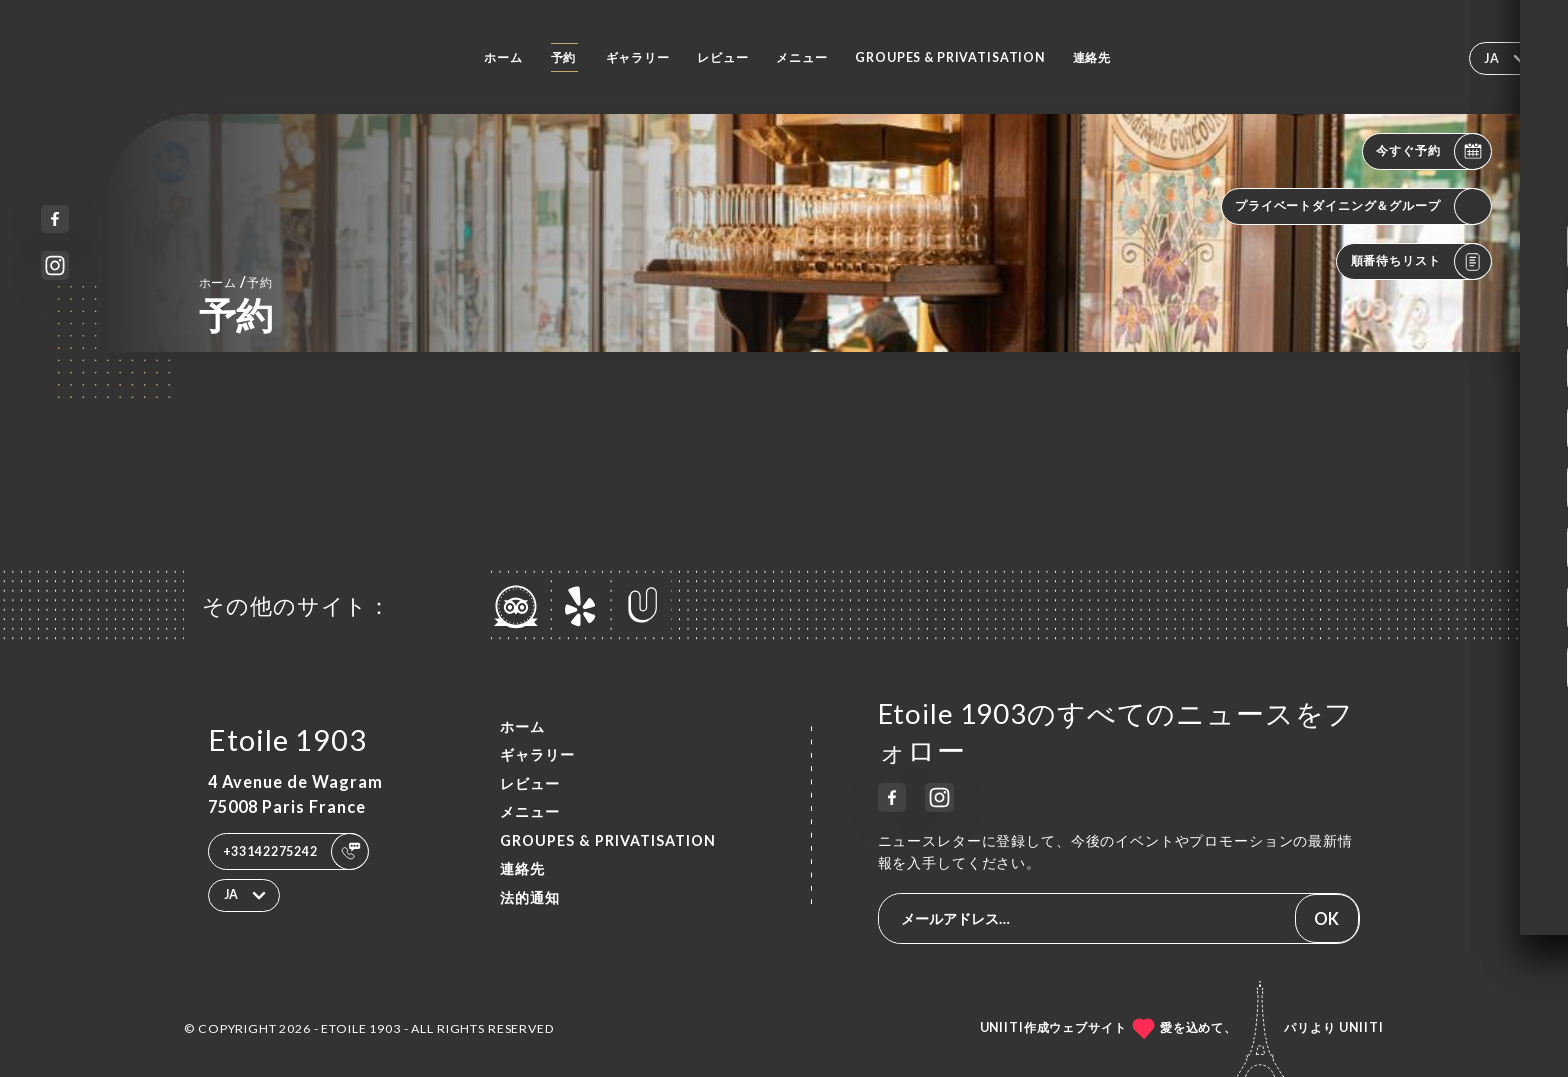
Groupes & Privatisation (950, 57)
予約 (564, 57)
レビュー (722, 57)
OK (1326, 918)
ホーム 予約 (236, 281)
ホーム (503, 57)
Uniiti (1361, 1027)
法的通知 (530, 897)
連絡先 (1092, 57)
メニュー (801, 57)
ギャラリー (638, 57)
